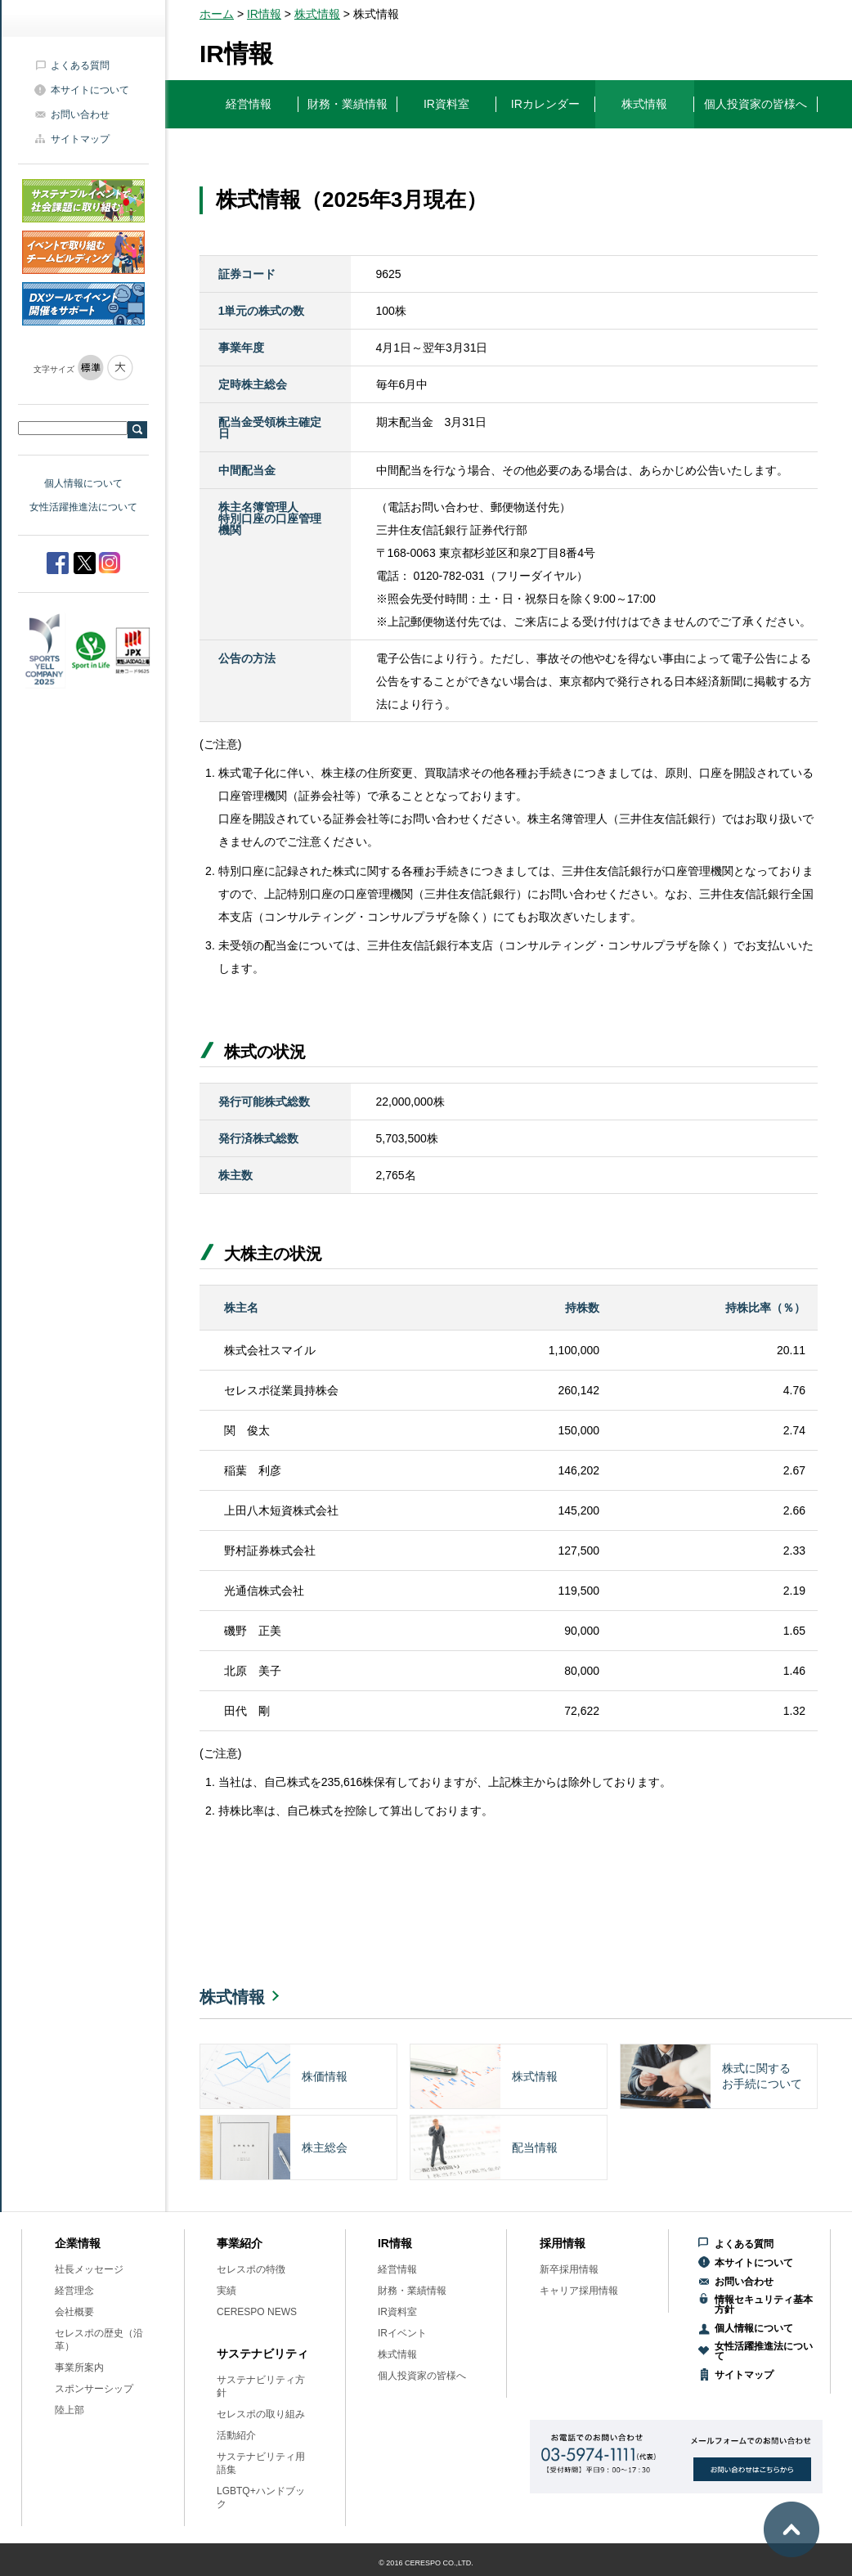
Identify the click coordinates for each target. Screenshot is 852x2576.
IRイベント (402, 2333)
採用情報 (562, 2243)
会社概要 (74, 2312)
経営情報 (397, 2269)
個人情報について (83, 483)
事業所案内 (79, 2367)
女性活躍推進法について (83, 507)
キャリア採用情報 (579, 2290)
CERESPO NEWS (257, 2312)
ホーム (217, 13)
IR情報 (264, 13)
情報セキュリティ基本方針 (764, 2304)
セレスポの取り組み (261, 2414)
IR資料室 (397, 2312)
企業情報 (78, 2243)
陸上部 (69, 2410)
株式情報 (317, 13)
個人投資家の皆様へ (422, 2375)
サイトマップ (80, 139)
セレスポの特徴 (251, 2269)
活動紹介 (236, 2435)
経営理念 (74, 2290)
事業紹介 (239, 2243)
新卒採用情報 (569, 2269)
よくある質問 (80, 65)
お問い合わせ (80, 114)
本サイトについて (90, 90)
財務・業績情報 (412, 2290)
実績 (226, 2290)
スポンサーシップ (94, 2388)
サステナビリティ (262, 2353)
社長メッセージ (89, 2269)
